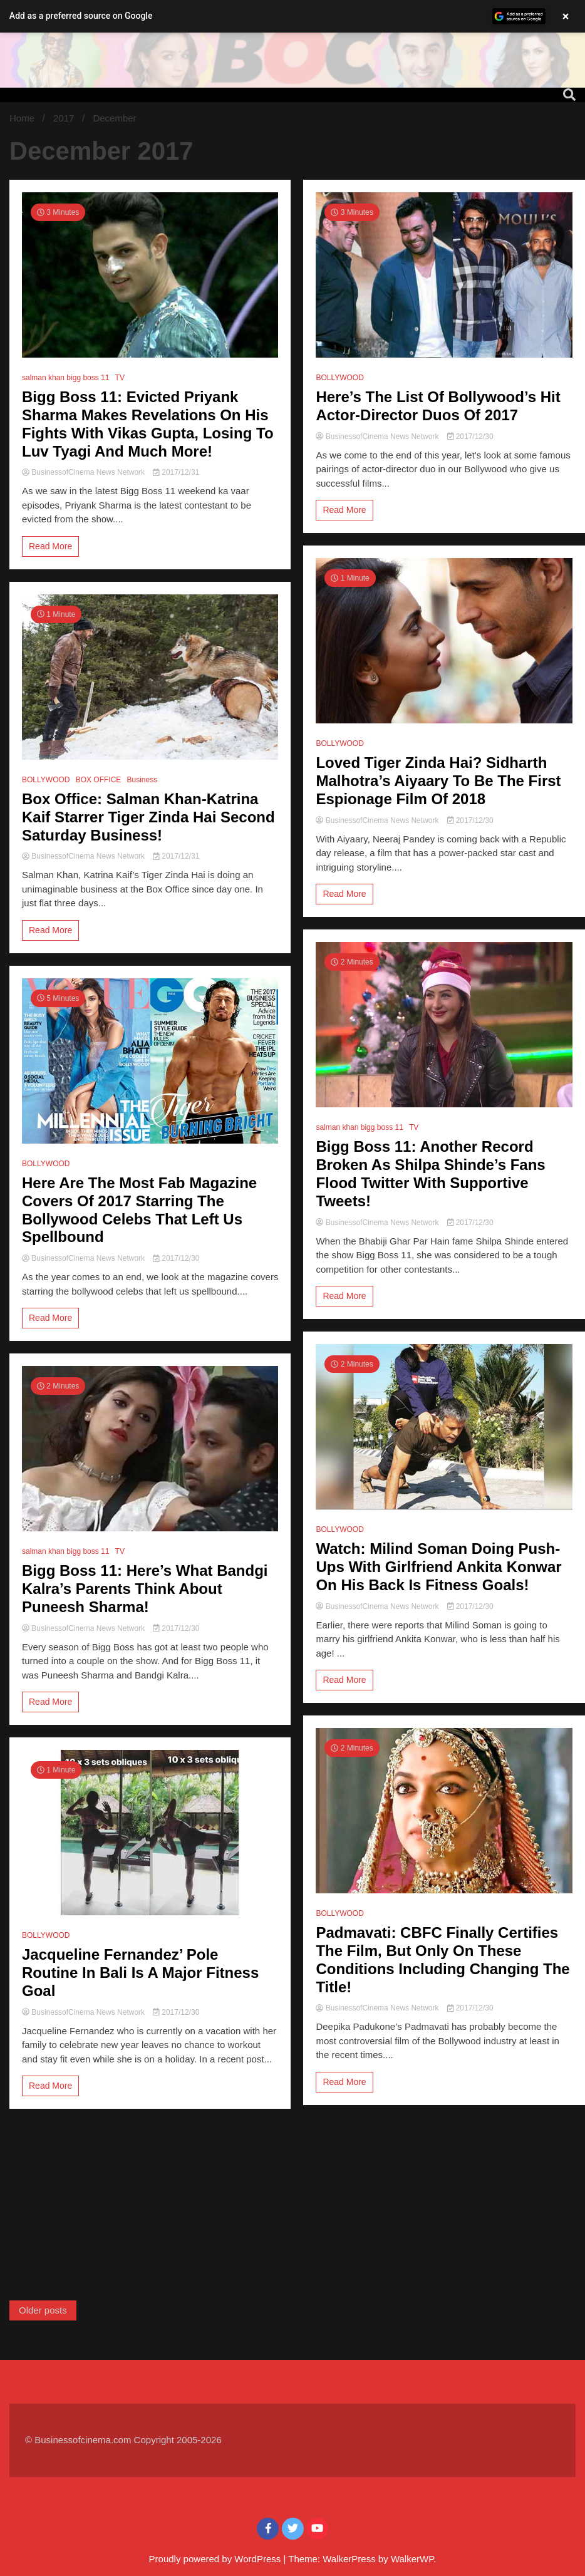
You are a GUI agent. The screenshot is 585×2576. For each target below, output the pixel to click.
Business (142, 779)
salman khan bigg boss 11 (65, 377)
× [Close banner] (565, 16)
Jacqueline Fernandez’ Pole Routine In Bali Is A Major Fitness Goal (140, 1972)
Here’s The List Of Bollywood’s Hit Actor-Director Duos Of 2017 (438, 405)
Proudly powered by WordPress (216, 2558)
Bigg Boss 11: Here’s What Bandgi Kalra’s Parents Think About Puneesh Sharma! (145, 1588)
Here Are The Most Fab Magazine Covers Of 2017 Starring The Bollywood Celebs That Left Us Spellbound (139, 1209)
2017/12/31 (176, 472)
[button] (292, 16)
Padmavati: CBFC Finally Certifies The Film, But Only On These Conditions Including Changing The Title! (442, 1959)
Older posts (43, 2310)
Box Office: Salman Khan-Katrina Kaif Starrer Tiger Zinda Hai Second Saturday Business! (148, 817)
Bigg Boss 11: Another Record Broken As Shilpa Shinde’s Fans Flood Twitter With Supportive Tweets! (430, 1173)
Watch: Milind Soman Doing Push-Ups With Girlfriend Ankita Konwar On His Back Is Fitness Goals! (438, 1566)
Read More (50, 546)
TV (120, 377)
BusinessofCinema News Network (84, 472)
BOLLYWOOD (46, 779)
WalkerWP (412, 2558)
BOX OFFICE (99, 779)
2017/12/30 (176, 1258)
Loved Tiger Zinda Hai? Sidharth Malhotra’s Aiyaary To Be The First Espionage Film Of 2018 (438, 780)
